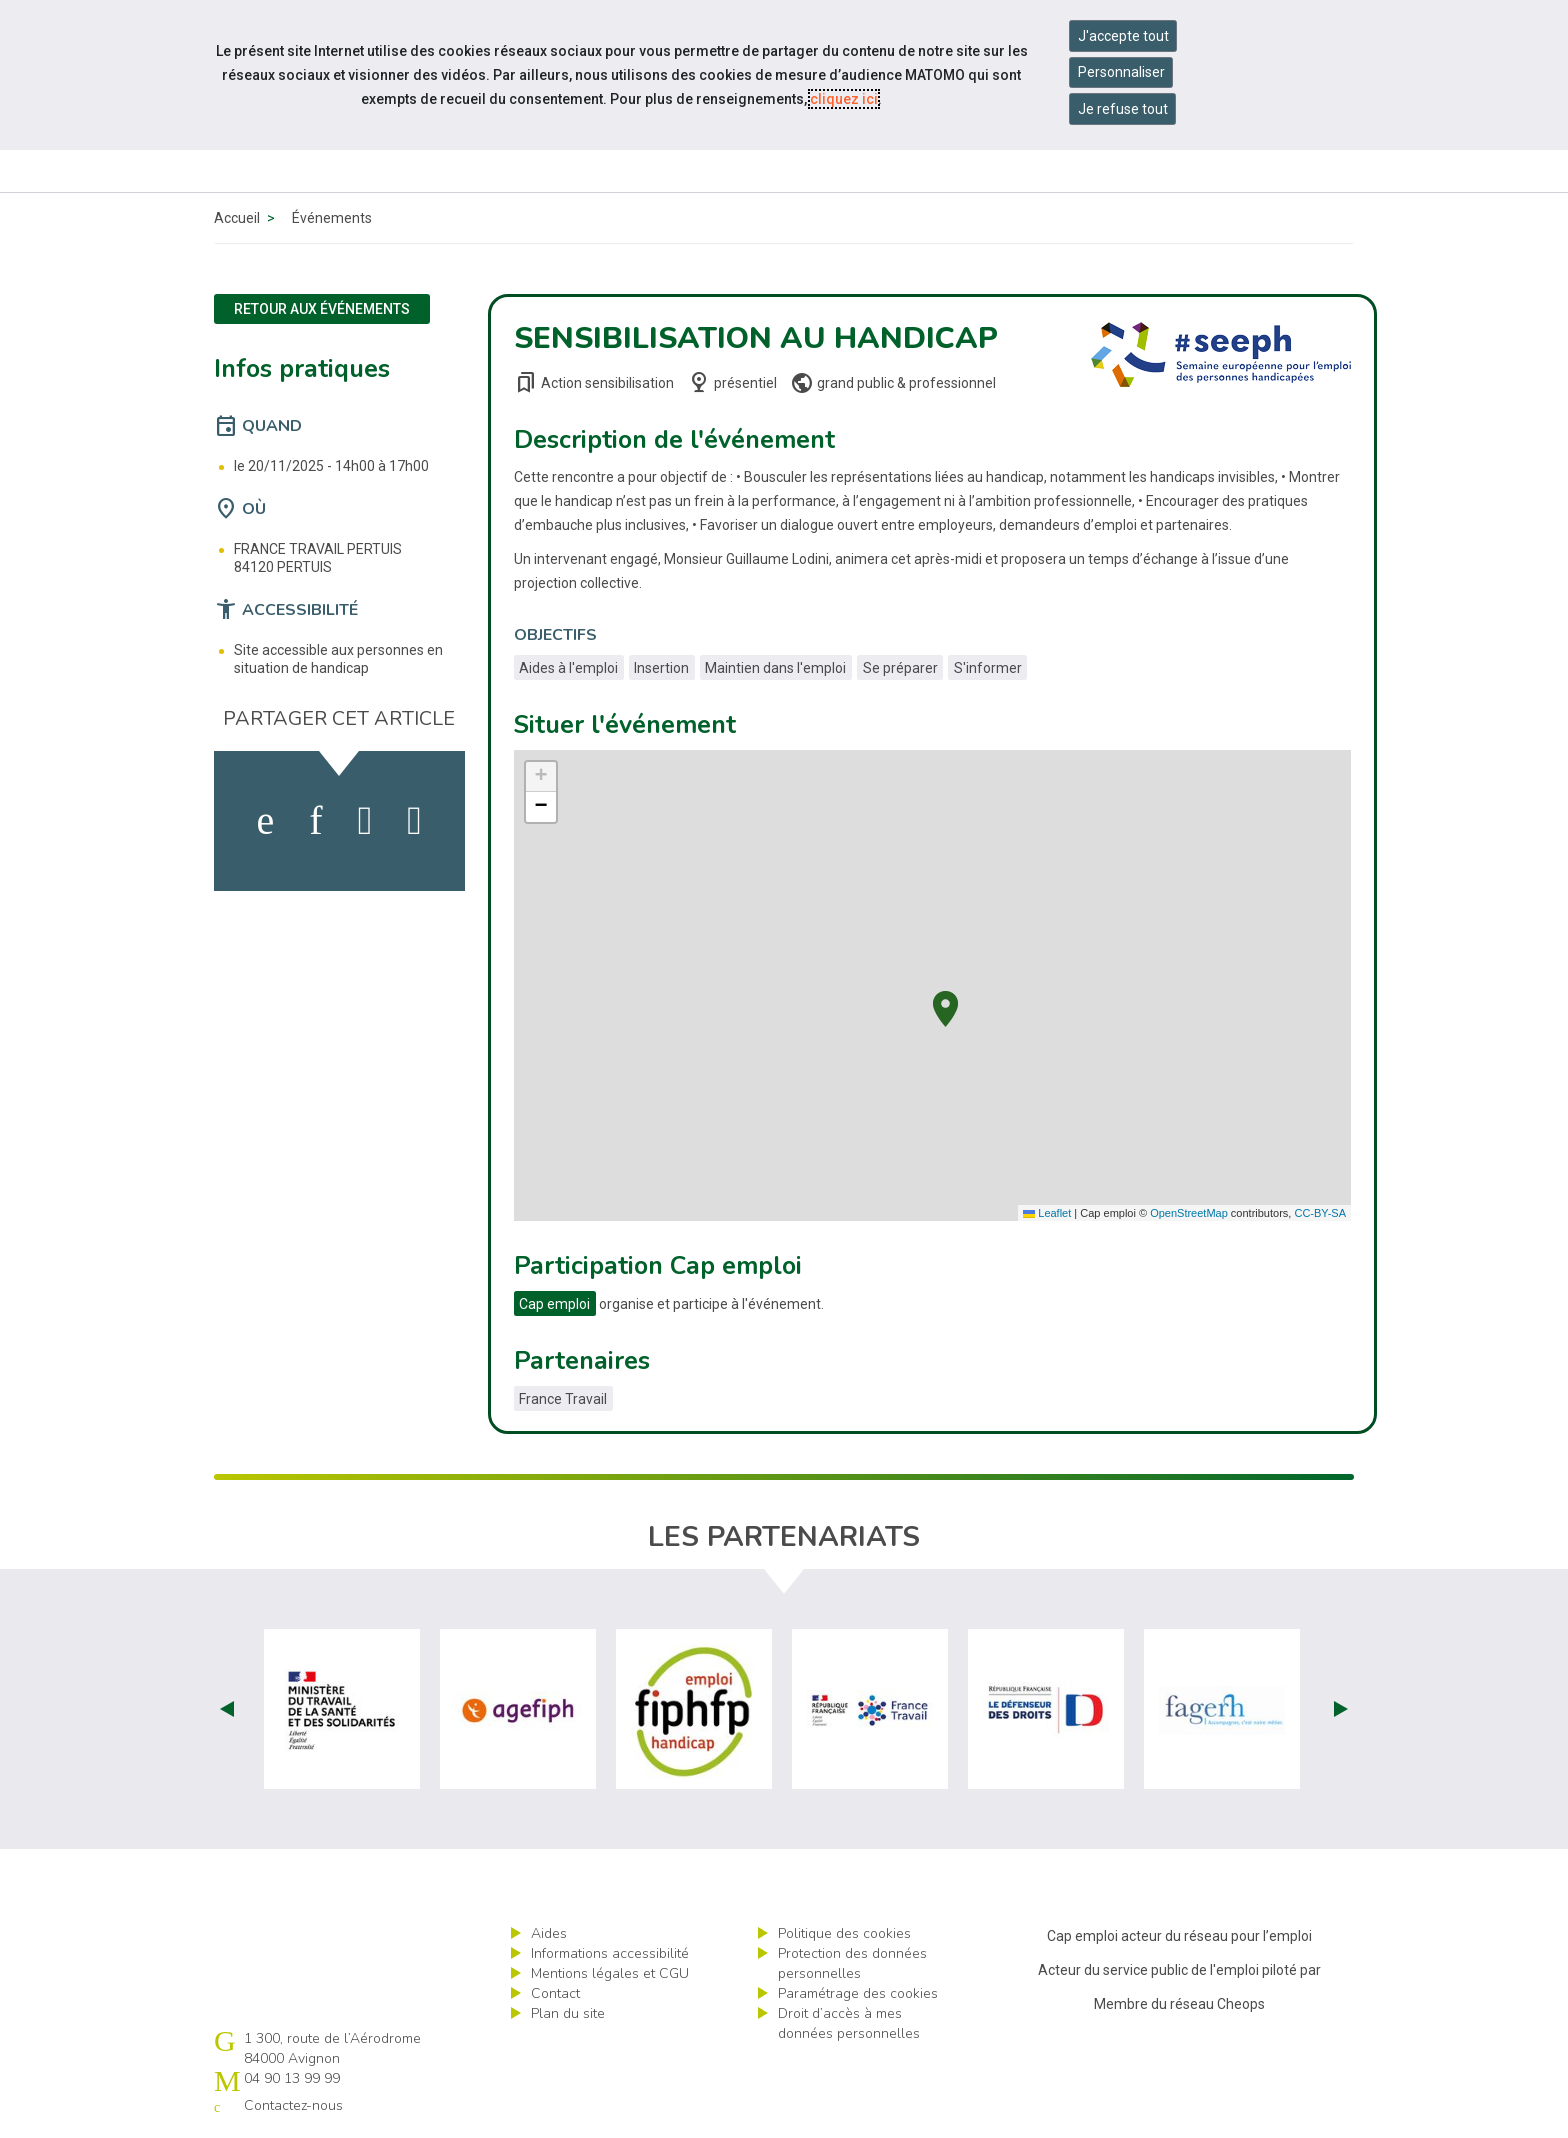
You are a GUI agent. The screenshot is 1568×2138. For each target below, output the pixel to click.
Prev (227, 1709)
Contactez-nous (293, 2105)
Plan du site (568, 2013)
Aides (549, 1933)
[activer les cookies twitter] (365, 821)
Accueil (237, 218)
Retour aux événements (322, 309)
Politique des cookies (844, 1933)
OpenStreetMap (1189, 1213)
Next (1341, 1709)
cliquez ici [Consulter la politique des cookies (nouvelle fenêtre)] (844, 99)
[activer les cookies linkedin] (315, 821)
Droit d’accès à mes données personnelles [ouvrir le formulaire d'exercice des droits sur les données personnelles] (849, 2023)
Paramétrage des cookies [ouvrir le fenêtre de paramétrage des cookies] (858, 1993)
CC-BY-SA (1320, 1213)
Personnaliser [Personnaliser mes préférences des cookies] (1121, 72)
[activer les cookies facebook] (266, 821)
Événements (332, 218)
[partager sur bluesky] (414, 821)
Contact (555, 1993)
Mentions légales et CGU (610, 1973)
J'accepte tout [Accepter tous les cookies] (1123, 36)
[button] (945, 1006)
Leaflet (1047, 1213)
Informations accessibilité (610, 1953)
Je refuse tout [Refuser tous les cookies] (1123, 109)
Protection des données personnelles (852, 1963)
